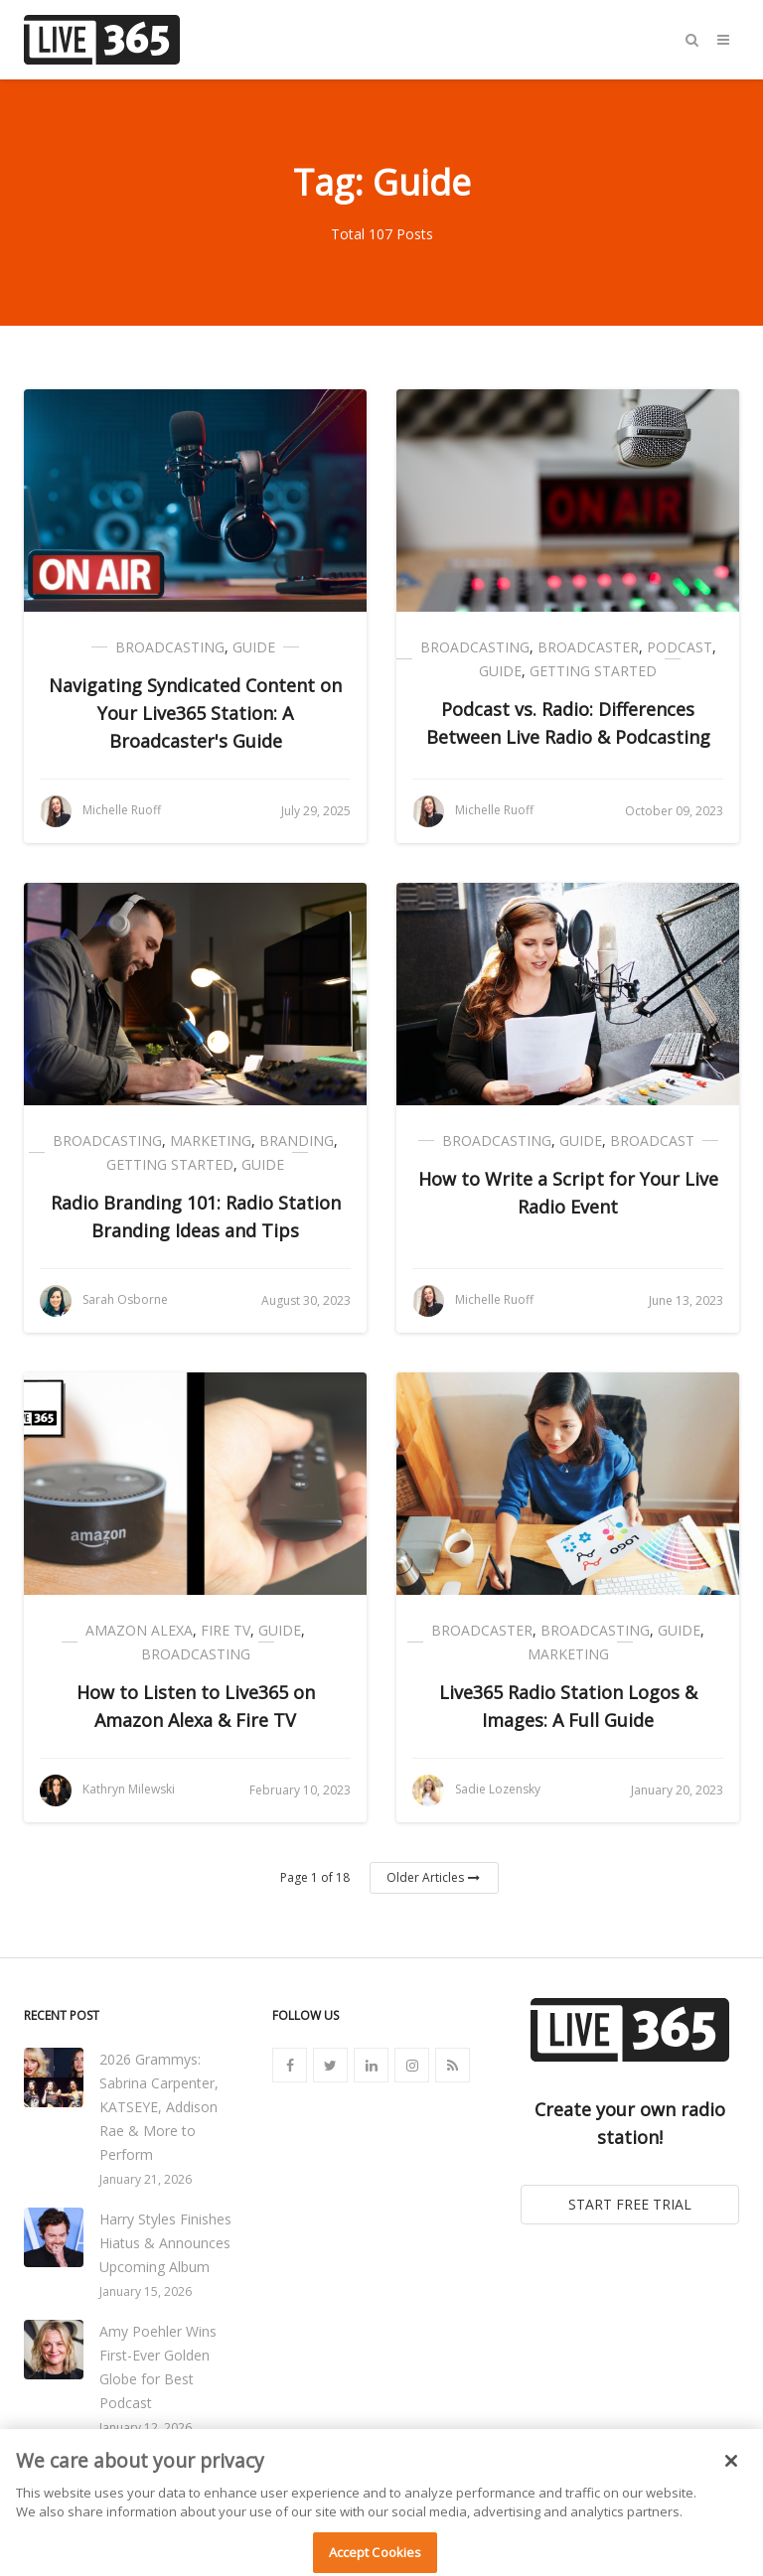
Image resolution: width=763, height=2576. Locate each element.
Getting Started (593, 670)
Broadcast (652, 1140)
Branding (296, 1140)
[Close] (731, 2472)
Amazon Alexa (139, 1630)
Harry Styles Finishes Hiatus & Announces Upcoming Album (165, 2243)
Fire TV (225, 1630)
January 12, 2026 (145, 2427)
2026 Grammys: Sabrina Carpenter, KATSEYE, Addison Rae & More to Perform (159, 2107)
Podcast (679, 647)
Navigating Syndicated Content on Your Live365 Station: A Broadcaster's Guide (195, 713)
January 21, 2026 (145, 2179)
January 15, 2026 (145, 2291)
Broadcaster (588, 647)
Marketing (210, 1140)
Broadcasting (170, 647)
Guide (253, 647)
